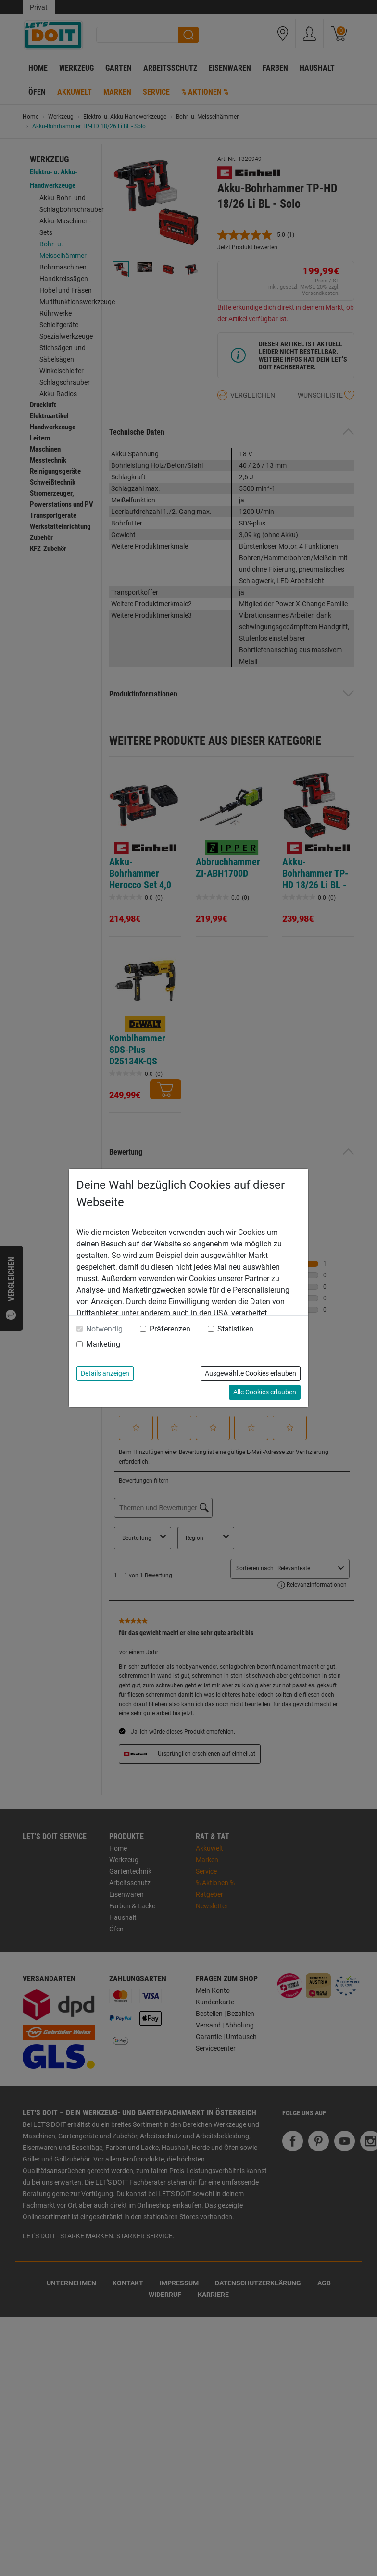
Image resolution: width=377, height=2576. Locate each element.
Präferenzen (170, 1328)
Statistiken (235, 1328)
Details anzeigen (105, 1373)
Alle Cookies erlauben (264, 1392)
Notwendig (104, 1328)
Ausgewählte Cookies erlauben (250, 1373)
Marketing (103, 1344)
